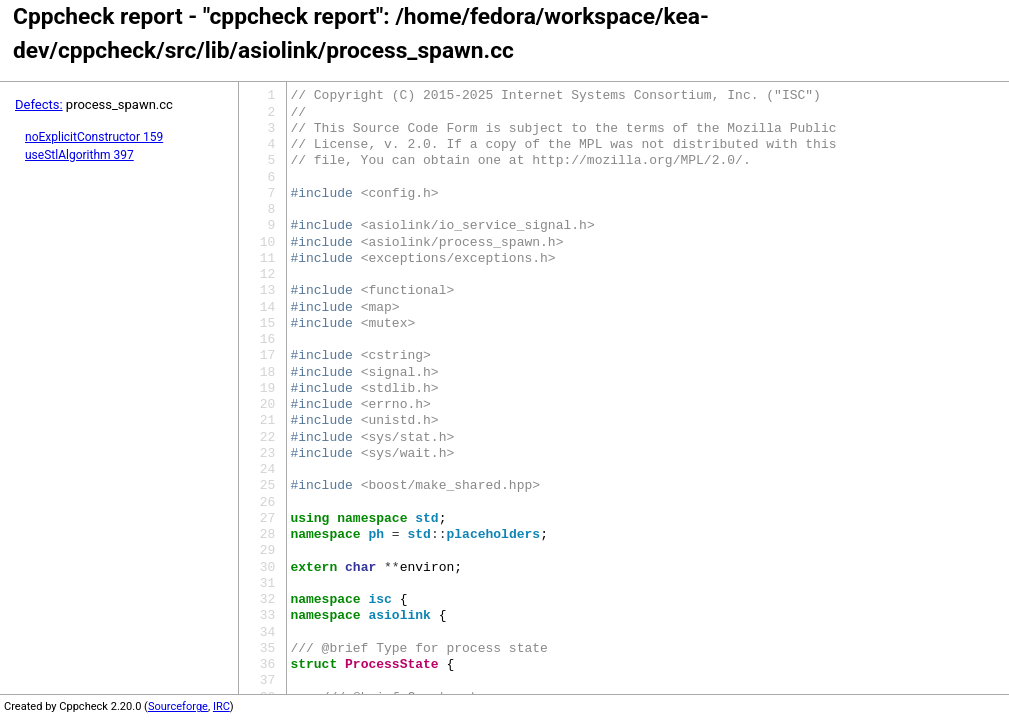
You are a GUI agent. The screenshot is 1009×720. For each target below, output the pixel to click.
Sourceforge (178, 706)
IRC (221, 706)
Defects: (39, 104)
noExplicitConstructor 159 (94, 137)
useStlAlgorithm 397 (79, 155)
